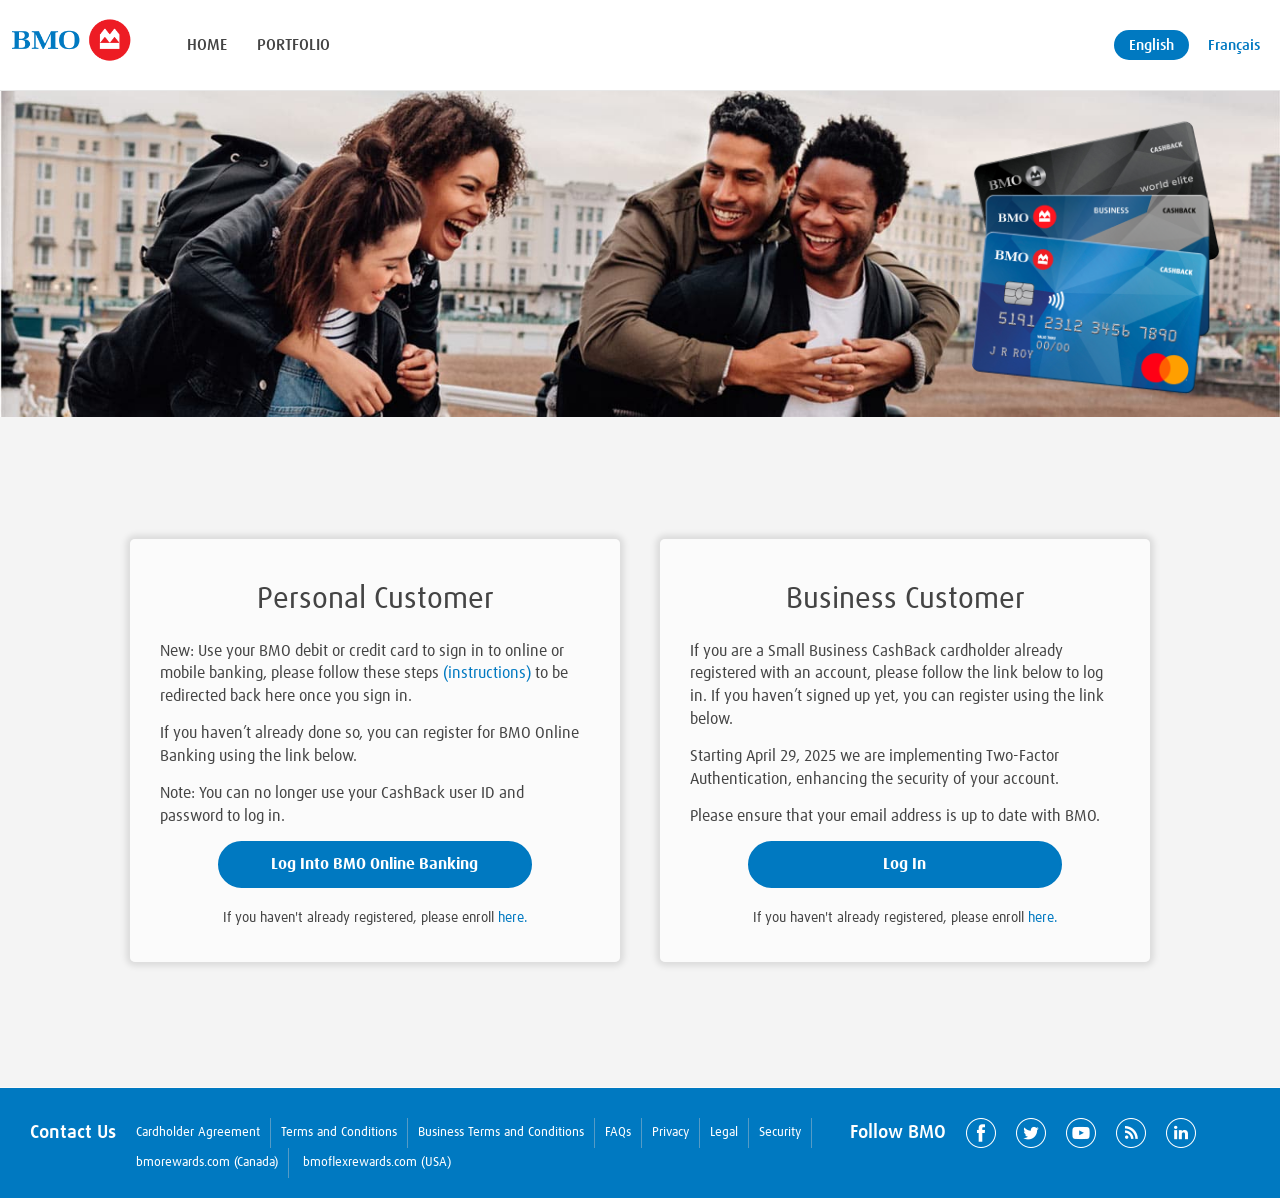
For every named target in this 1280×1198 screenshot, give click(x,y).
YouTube (1081, 1133)
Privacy (670, 1132)
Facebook (981, 1133)
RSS (1131, 1133)
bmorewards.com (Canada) (207, 1162)
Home (207, 45)
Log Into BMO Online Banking (374, 864)
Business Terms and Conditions (501, 1132)
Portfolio (293, 45)
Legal (724, 1132)
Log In (904, 864)
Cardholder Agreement (198, 1132)
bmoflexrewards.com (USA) (377, 1162)
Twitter (1031, 1133)
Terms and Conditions (339, 1132)
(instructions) (487, 673)
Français (1234, 45)
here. (513, 918)
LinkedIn (1181, 1133)
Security (780, 1132)
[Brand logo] (71, 40)
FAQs (618, 1132)
